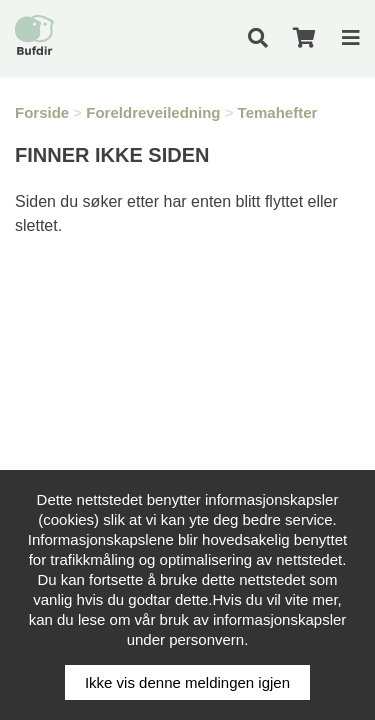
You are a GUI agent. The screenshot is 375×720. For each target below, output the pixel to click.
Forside (42, 112)
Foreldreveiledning (153, 112)
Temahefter (278, 112)
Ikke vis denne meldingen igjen (187, 682)
